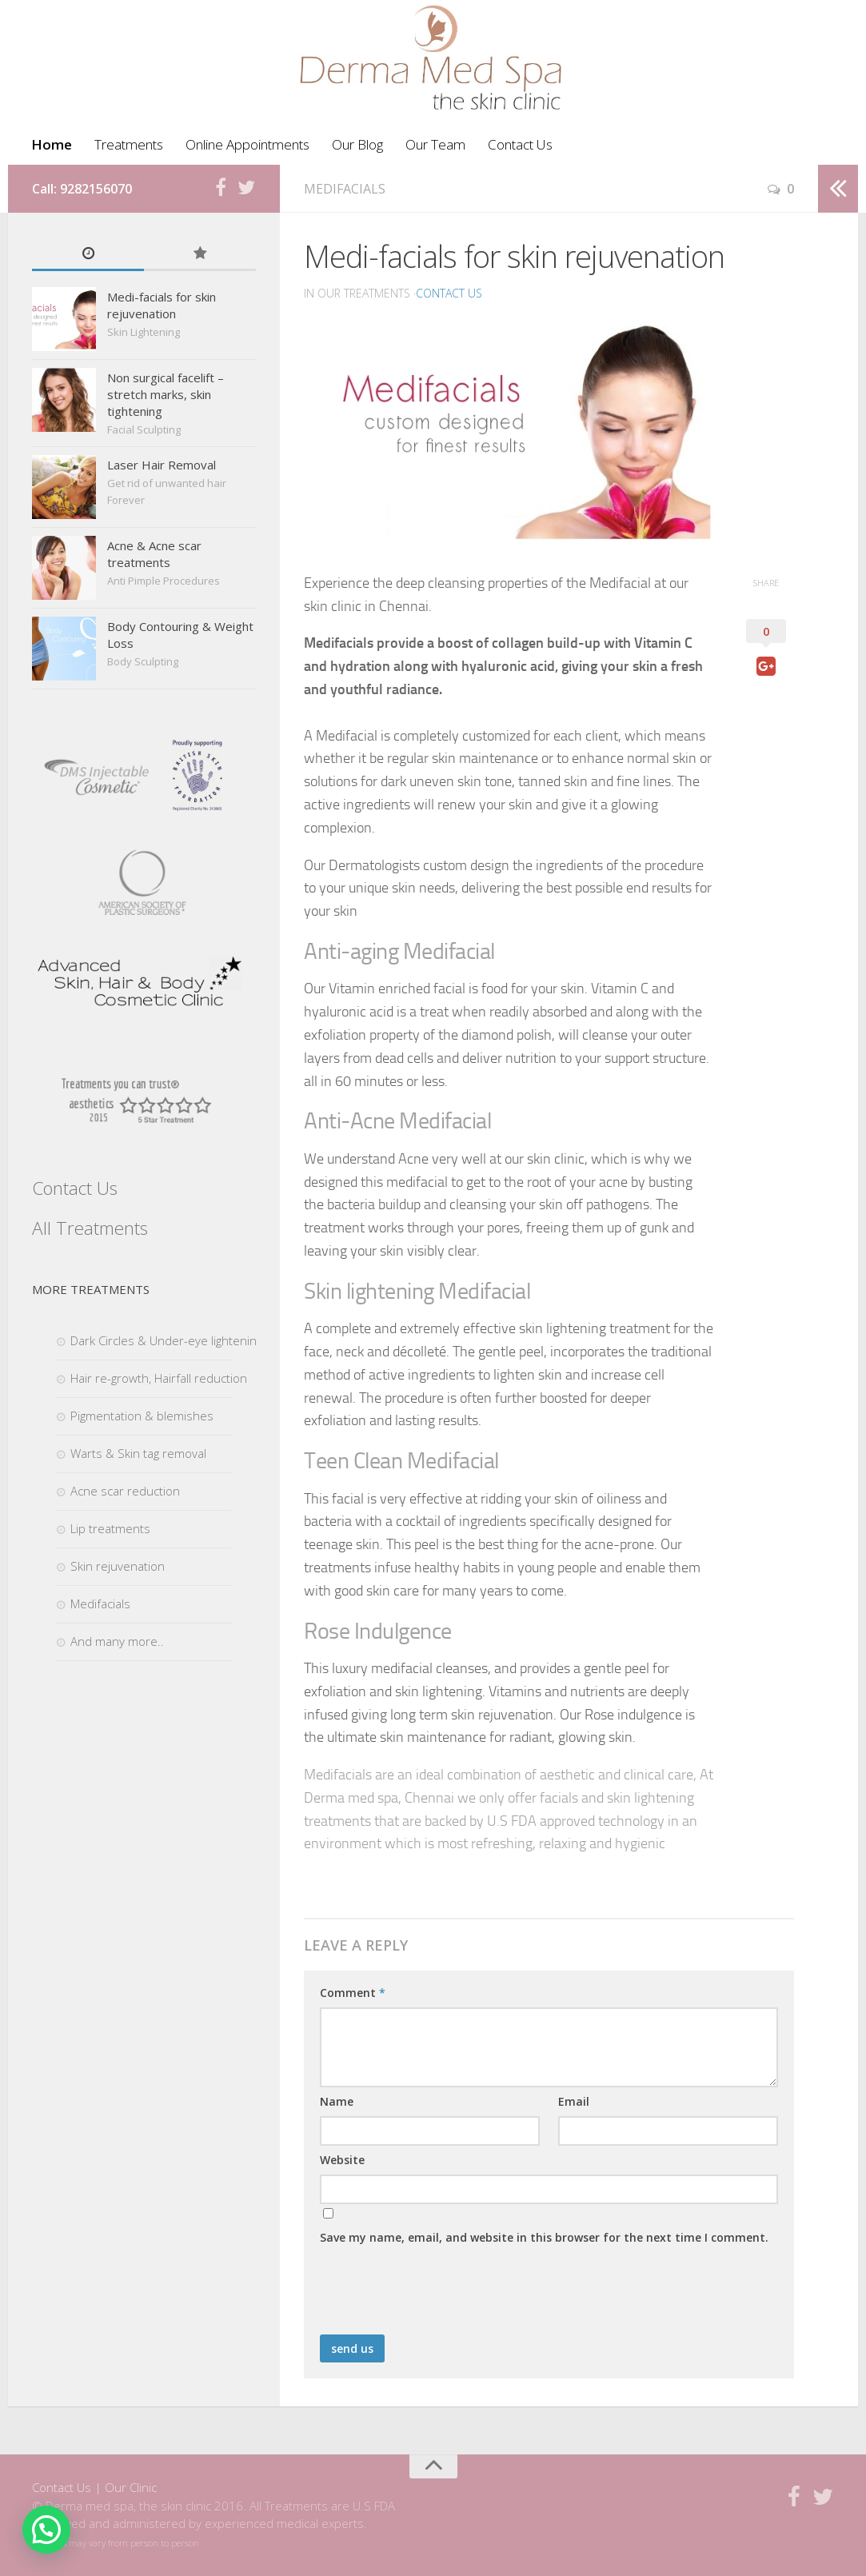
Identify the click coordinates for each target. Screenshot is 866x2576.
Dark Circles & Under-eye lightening (166, 1340)
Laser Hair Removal (161, 465)
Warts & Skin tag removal (138, 1453)
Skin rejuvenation (117, 1566)
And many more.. (117, 1641)
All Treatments (90, 1228)
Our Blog (357, 144)
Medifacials (344, 189)
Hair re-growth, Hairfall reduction (158, 1378)
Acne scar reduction (125, 1491)
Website (342, 2159)
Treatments (128, 144)
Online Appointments (247, 144)
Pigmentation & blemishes (142, 1416)
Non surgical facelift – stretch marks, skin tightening (165, 394)
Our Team (435, 144)
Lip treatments (110, 1528)
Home (51, 144)
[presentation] (441, 2295)
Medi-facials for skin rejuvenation (161, 305)
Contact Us (520, 144)
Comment (352, 1992)
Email (573, 2101)
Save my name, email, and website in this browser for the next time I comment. (544, 2237)
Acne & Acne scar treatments (154, 553)
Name (336, 2101)
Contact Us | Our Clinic (94, 2487)
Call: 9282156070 (82, 189)
